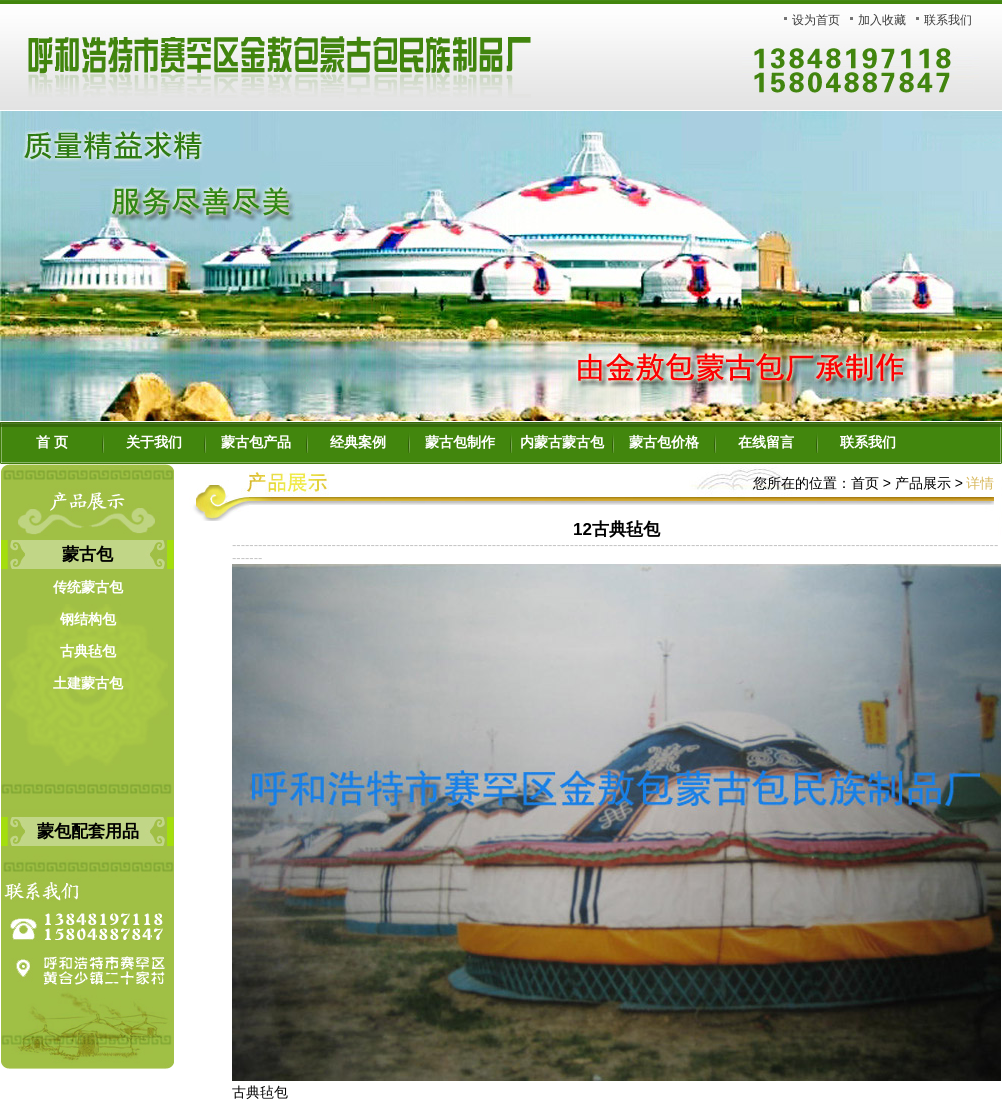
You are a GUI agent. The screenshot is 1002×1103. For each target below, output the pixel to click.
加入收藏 (882, 20)
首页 (865, 483)
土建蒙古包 (88, 683)
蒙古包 (87, 554)
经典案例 (358, 442)
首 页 (52, 442)
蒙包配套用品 (88, 831)
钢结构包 (88, 619)
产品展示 (921, 483)
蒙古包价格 (664, 442)
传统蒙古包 (88, 587)
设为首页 (816, 20)
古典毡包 (88, 651)
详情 (980, 483)
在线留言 (766, 442)
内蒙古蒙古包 (562, 442)
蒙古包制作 (460, 442)
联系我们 (948, 20)
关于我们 (154, 442)
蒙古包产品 (256, 442)
